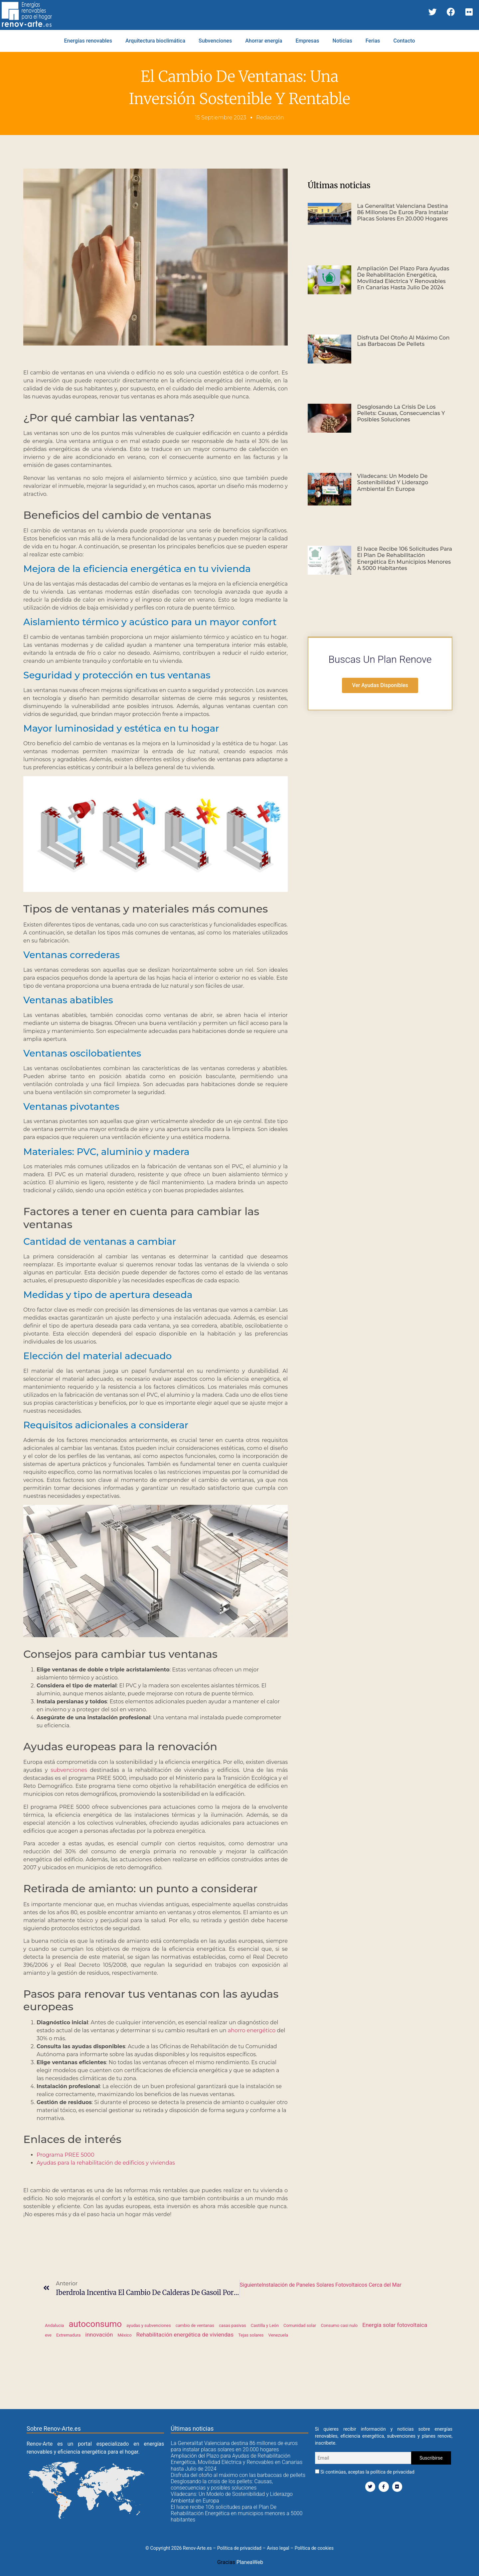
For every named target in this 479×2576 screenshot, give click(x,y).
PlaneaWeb (250, 2562)
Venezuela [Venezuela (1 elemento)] (278, 2335)
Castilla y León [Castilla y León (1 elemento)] (265, 2325)
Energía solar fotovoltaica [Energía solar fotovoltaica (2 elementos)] (394, 2325)
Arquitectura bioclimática (155, 41)
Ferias (373, 41)
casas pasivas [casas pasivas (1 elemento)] (232, 2325)
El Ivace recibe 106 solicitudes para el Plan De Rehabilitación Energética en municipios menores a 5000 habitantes (404, 558)
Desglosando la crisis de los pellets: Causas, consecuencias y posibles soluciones (401, 413)
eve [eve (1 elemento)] (48, 2335)
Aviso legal (278, 2548)
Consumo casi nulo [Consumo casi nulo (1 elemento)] (339, 2325)
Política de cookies (314, 2548)
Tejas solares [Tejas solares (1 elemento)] (250, 2335)
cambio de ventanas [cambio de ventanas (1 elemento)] (195, 2325)
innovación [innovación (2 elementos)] (99, 2334)
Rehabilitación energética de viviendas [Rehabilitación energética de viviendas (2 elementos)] (185, 2334)
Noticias (342, 41)
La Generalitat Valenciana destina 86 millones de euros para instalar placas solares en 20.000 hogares (403, 212)
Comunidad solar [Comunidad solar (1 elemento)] (299, 2325)
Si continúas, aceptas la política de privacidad (364, 2471)
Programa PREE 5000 (65, 2155)
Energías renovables (88, 41)
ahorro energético (252, 2030)
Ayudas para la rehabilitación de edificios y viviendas (106, 2163)
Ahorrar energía (263, 41)
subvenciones (69, 1770)
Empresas (307, 41)
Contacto (404, 41)
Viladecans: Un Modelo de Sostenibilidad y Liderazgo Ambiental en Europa (392, 482)
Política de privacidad (239, 2548)
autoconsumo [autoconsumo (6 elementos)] (95, 2324)
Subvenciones (215, 41)
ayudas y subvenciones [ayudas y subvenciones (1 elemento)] (148, 2325)
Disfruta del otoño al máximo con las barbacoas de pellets (403, 341)
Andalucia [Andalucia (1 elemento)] (54, 2325)
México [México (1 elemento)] (124, 2335)
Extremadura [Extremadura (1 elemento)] (68, 2335)
